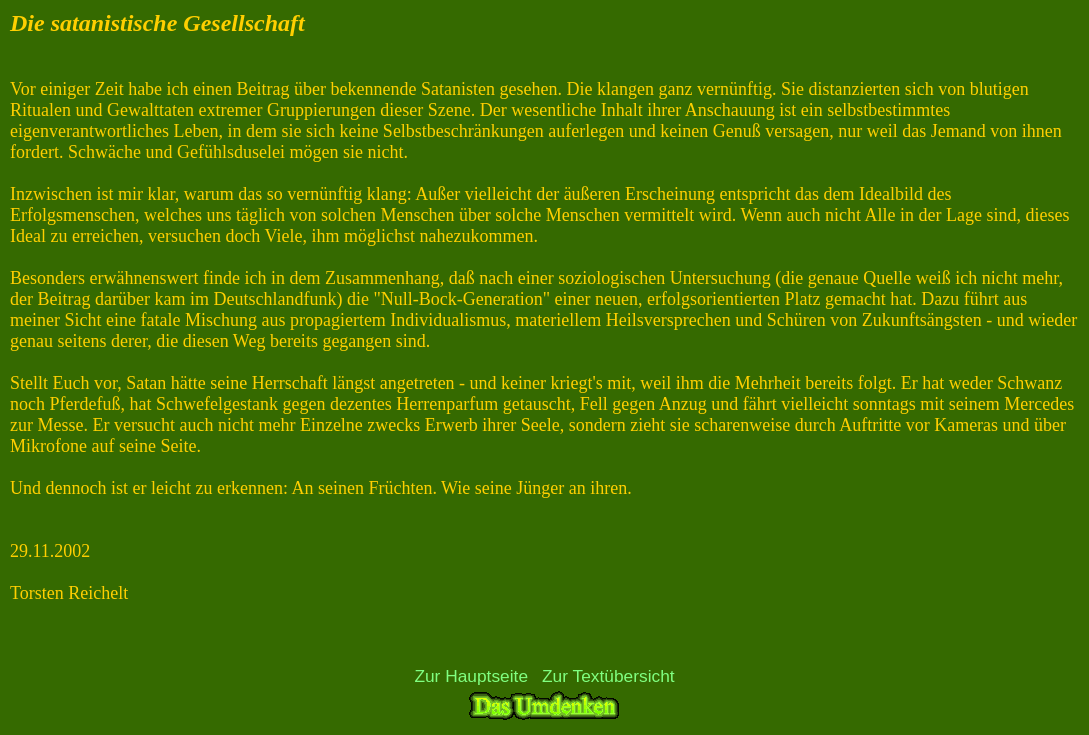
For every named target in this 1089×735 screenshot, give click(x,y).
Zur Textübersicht (608, 676)
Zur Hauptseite (471, 676)
